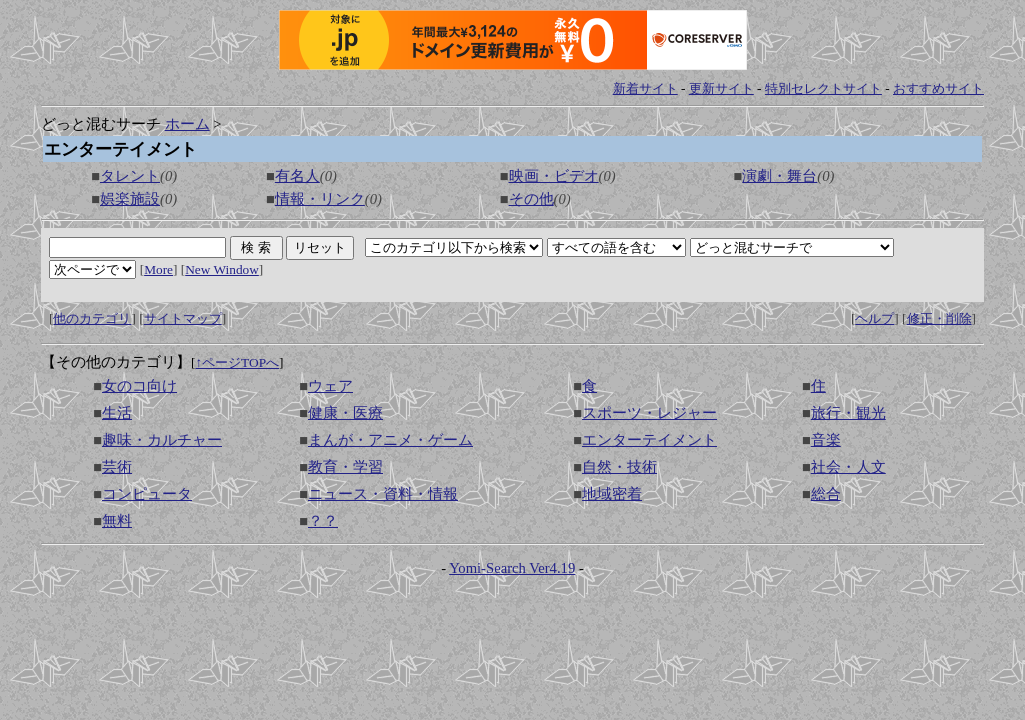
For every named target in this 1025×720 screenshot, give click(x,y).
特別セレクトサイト (823, 88)
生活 (117, 413)
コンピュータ (147, 494)
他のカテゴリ (92, 318)
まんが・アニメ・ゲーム (390, 440)
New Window (222, 269)
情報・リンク (320, 199)
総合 (826, 494)
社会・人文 (848, 467)
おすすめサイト (938, 88)
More (158, 269)
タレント (130, 176)
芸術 (117, 467)
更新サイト (721, 88)
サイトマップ (183, 318)
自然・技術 (619, 467)
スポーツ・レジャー (649, 413)
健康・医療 (345, 413)
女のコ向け (139, 386)
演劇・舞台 (779, 176)
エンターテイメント (649, 440)
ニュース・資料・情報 (383, 494)
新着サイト (645, 88)
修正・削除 (939, 318)
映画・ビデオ (554, 176)
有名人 (297, 176)
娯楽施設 (130, 199)
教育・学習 (345, 467)
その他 (531, 199)
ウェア (330, 386)
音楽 (826, 440)
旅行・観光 (848, 413)
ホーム (187, 124)
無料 (117, 521)
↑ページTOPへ (237, 362)
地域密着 (612, 494)
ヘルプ (874, 318)
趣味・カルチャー (162, 440)
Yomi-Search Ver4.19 (512, 568)
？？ (323, 521)
